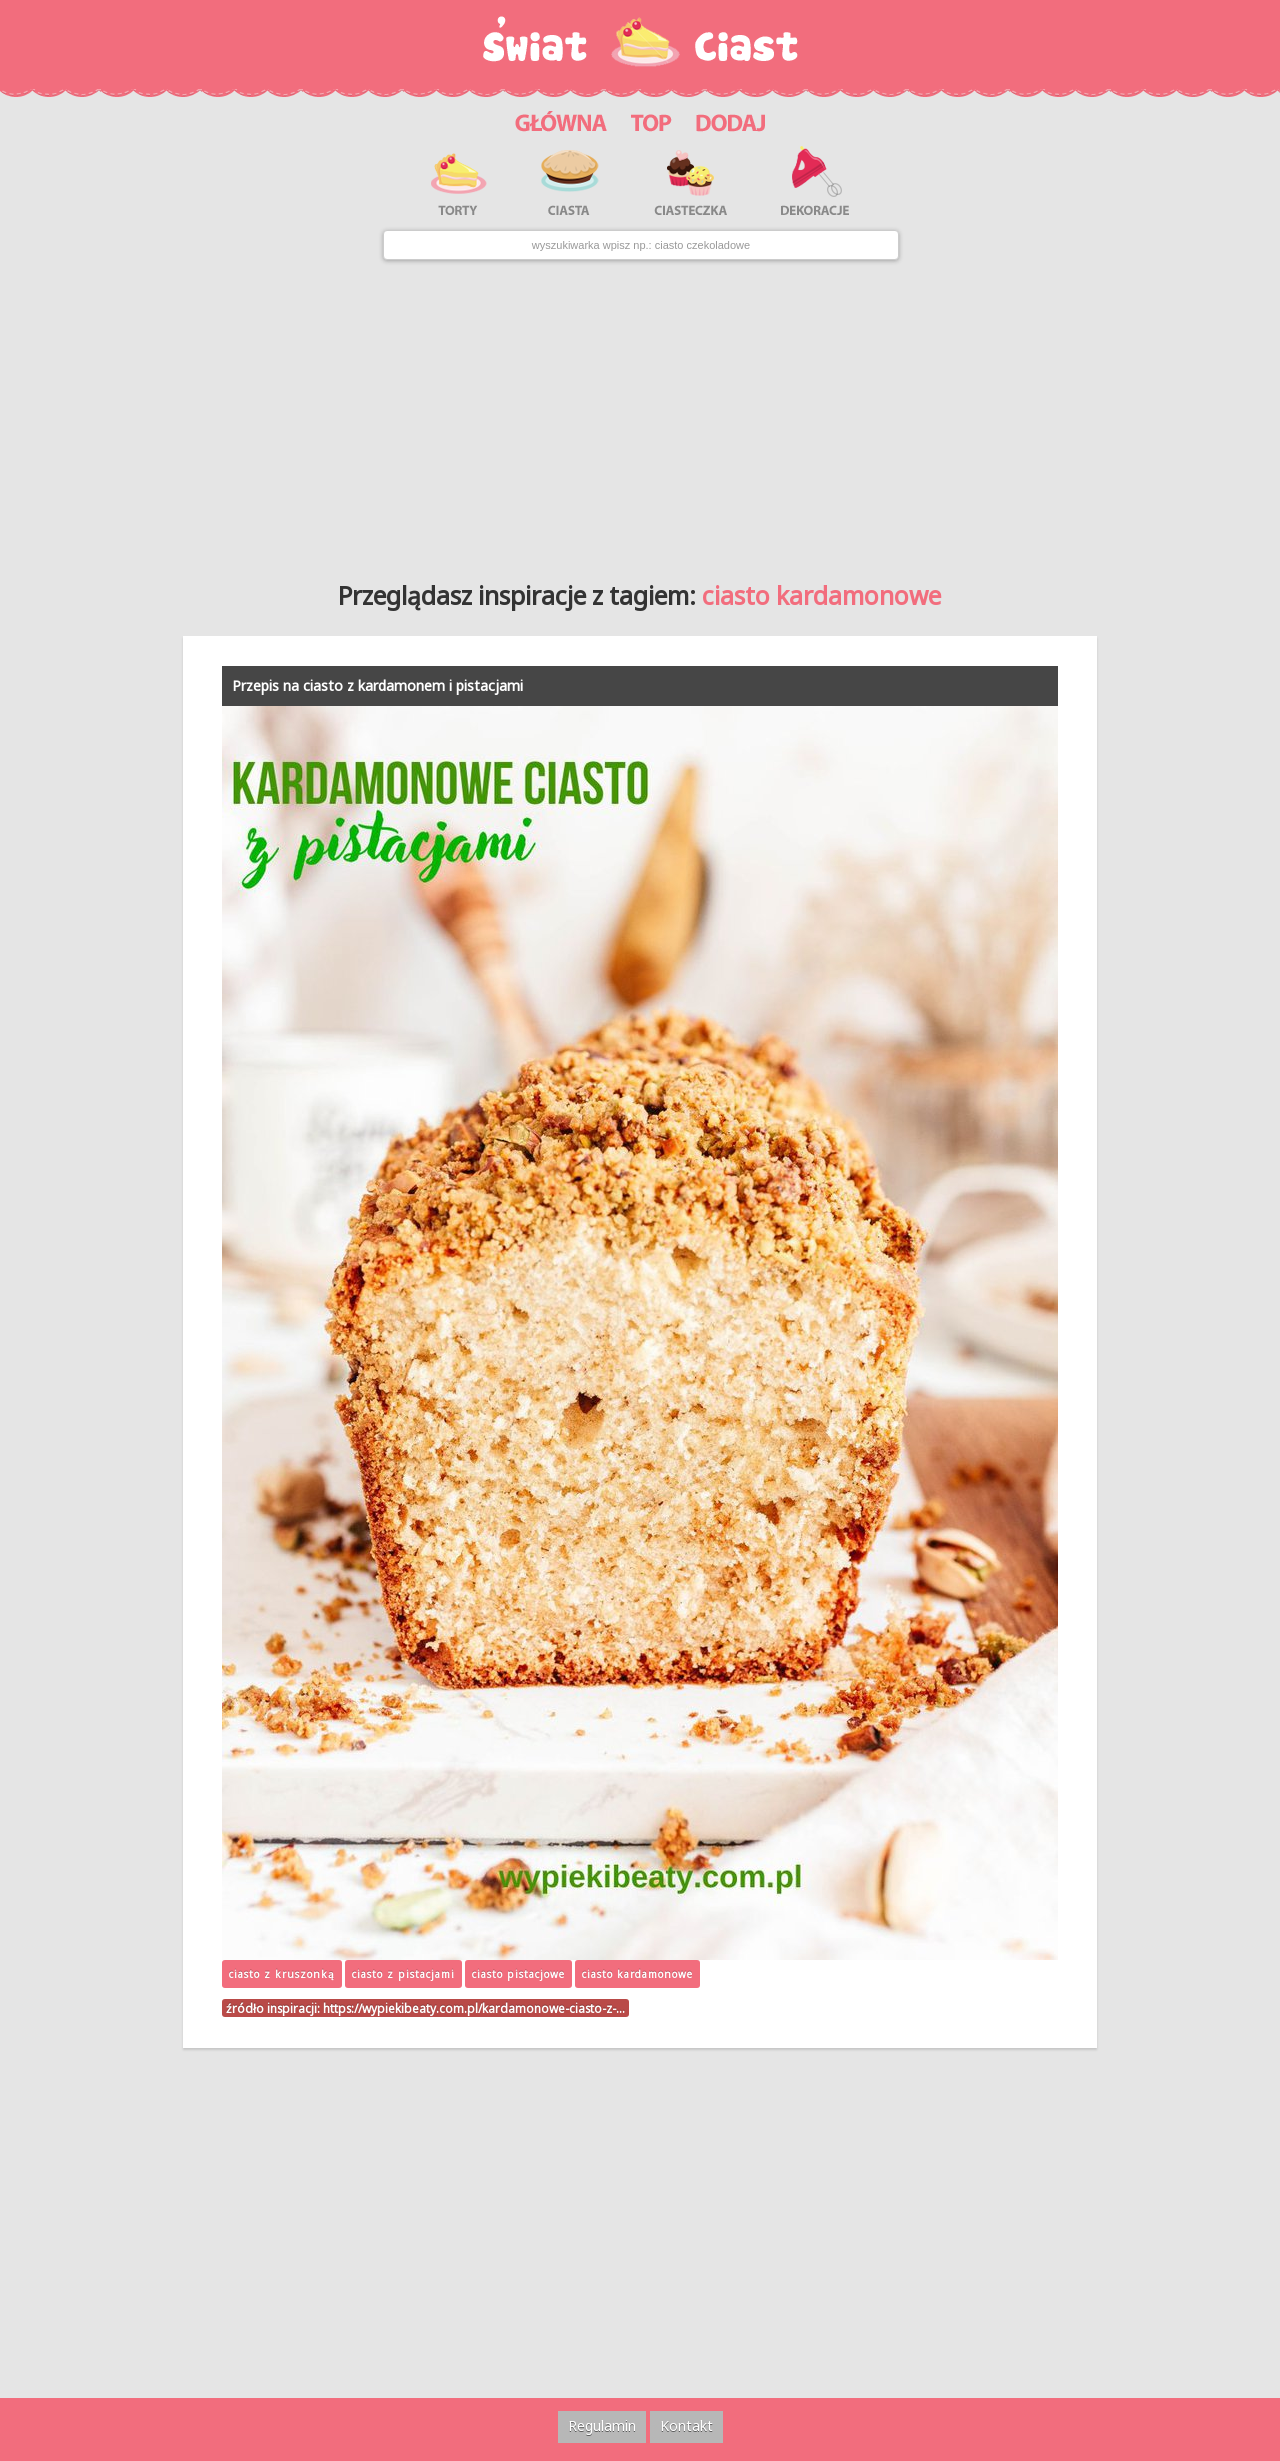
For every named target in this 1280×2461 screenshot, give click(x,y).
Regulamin (602, 2425)
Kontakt (686, 2425)
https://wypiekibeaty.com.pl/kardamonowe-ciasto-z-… (474, 2008)
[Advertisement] (640, 413)
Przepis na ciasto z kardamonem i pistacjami (377, 685)
